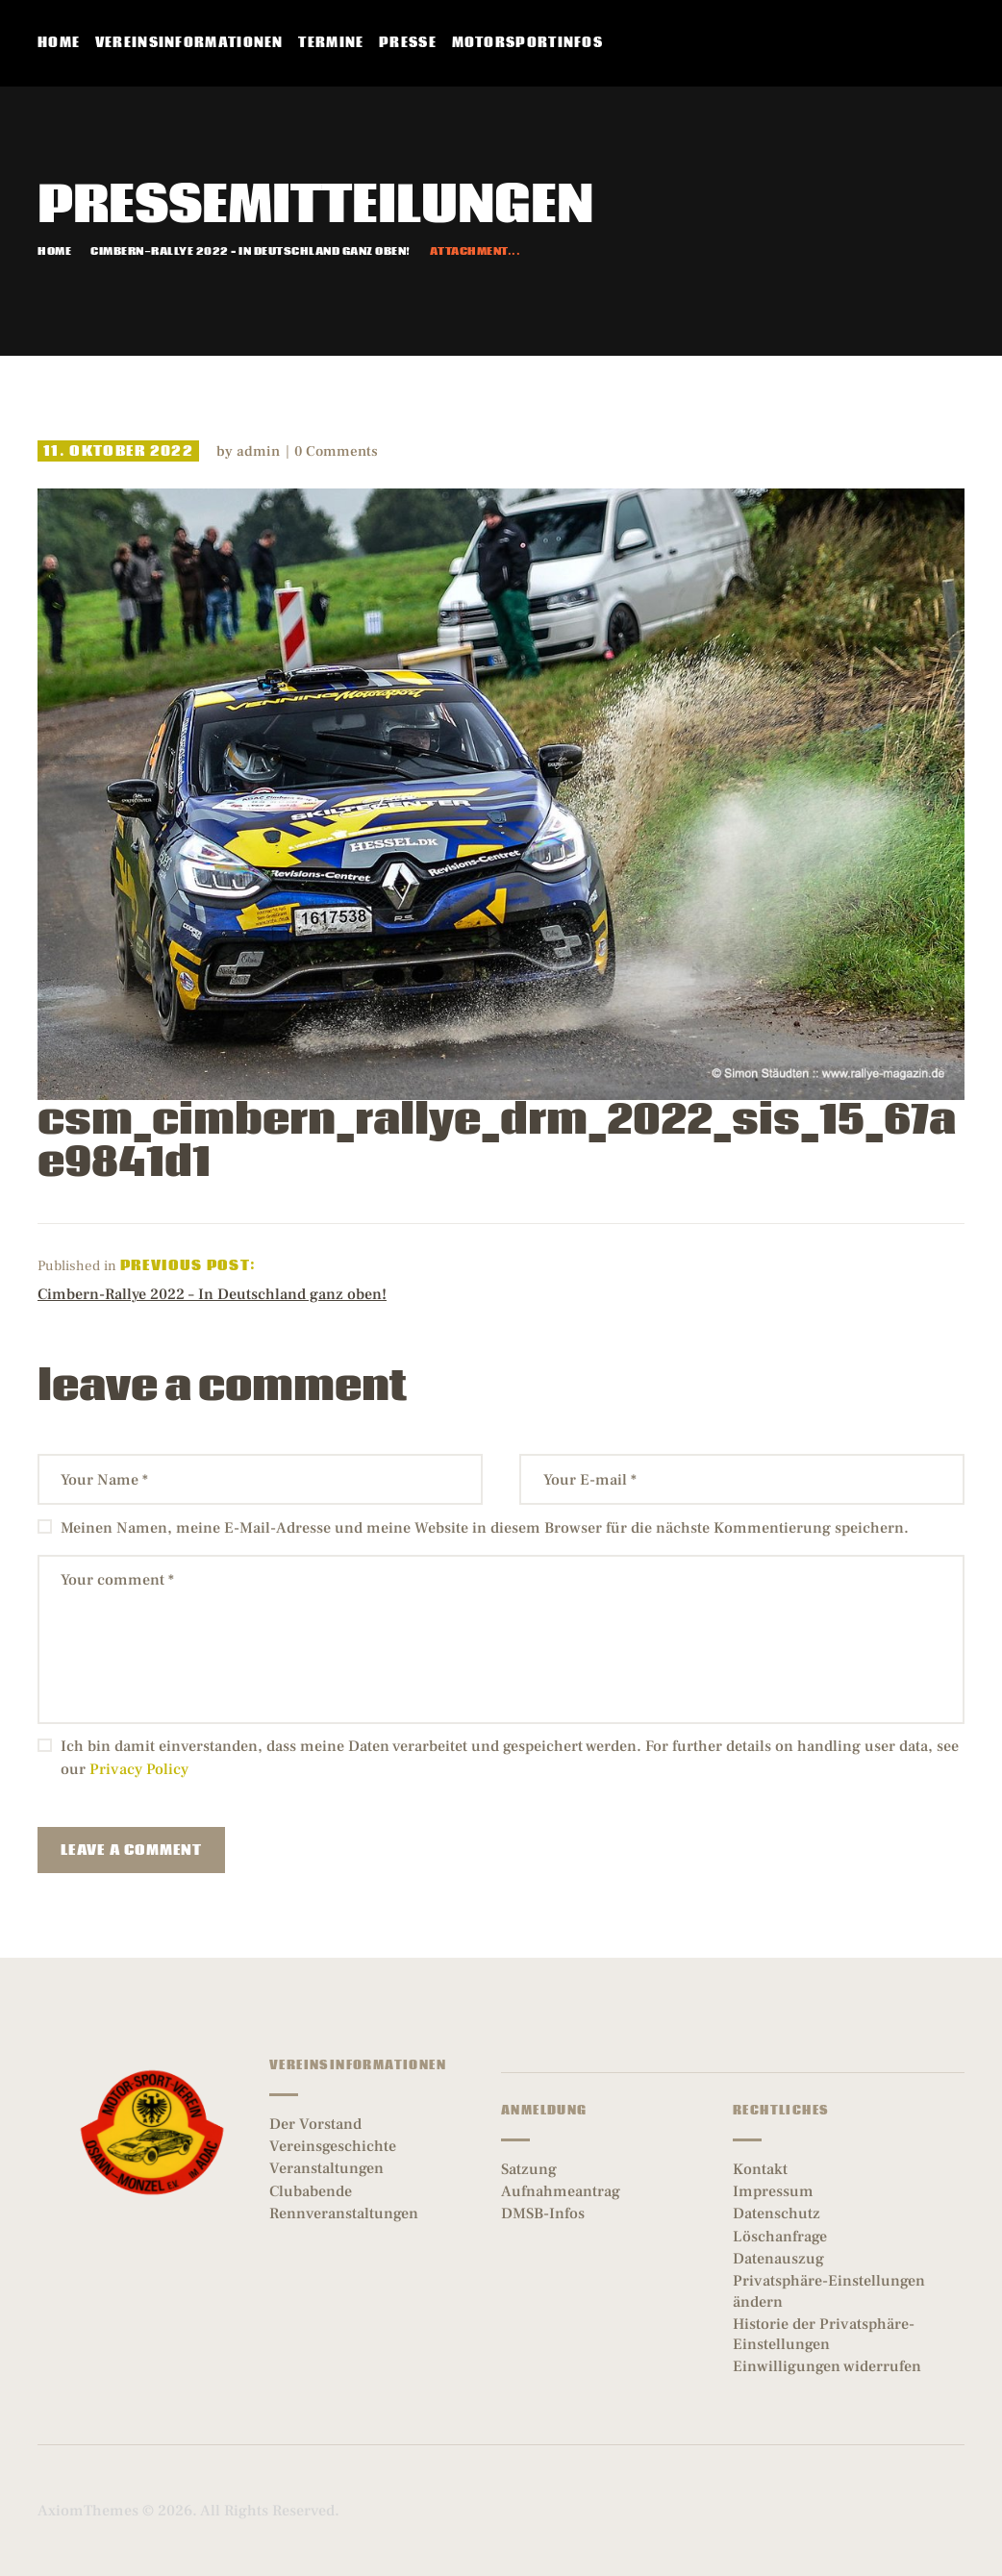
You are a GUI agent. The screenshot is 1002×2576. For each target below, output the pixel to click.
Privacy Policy (138, 1769)
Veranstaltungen (326, 2168)
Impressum (773, 2191)
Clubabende (310, 2191)
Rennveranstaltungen (343, 2213)
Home (54, 251)
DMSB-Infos (543, 2213)
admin (260, 451)
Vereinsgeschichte (332, 2146)
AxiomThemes (88, 2510)
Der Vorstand (315, 2124)
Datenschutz (776, 2213)
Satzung (529, 2169)
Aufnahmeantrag (560, 2191)
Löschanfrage (780, 2236)
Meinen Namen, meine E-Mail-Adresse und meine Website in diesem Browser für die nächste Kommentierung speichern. (485, 1528)
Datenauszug (778, 2258)
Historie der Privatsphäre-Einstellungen (823, 2334)
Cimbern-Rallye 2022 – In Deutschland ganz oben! (250, 251)
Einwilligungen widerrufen (827, 2366)
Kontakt (760, 2169)
